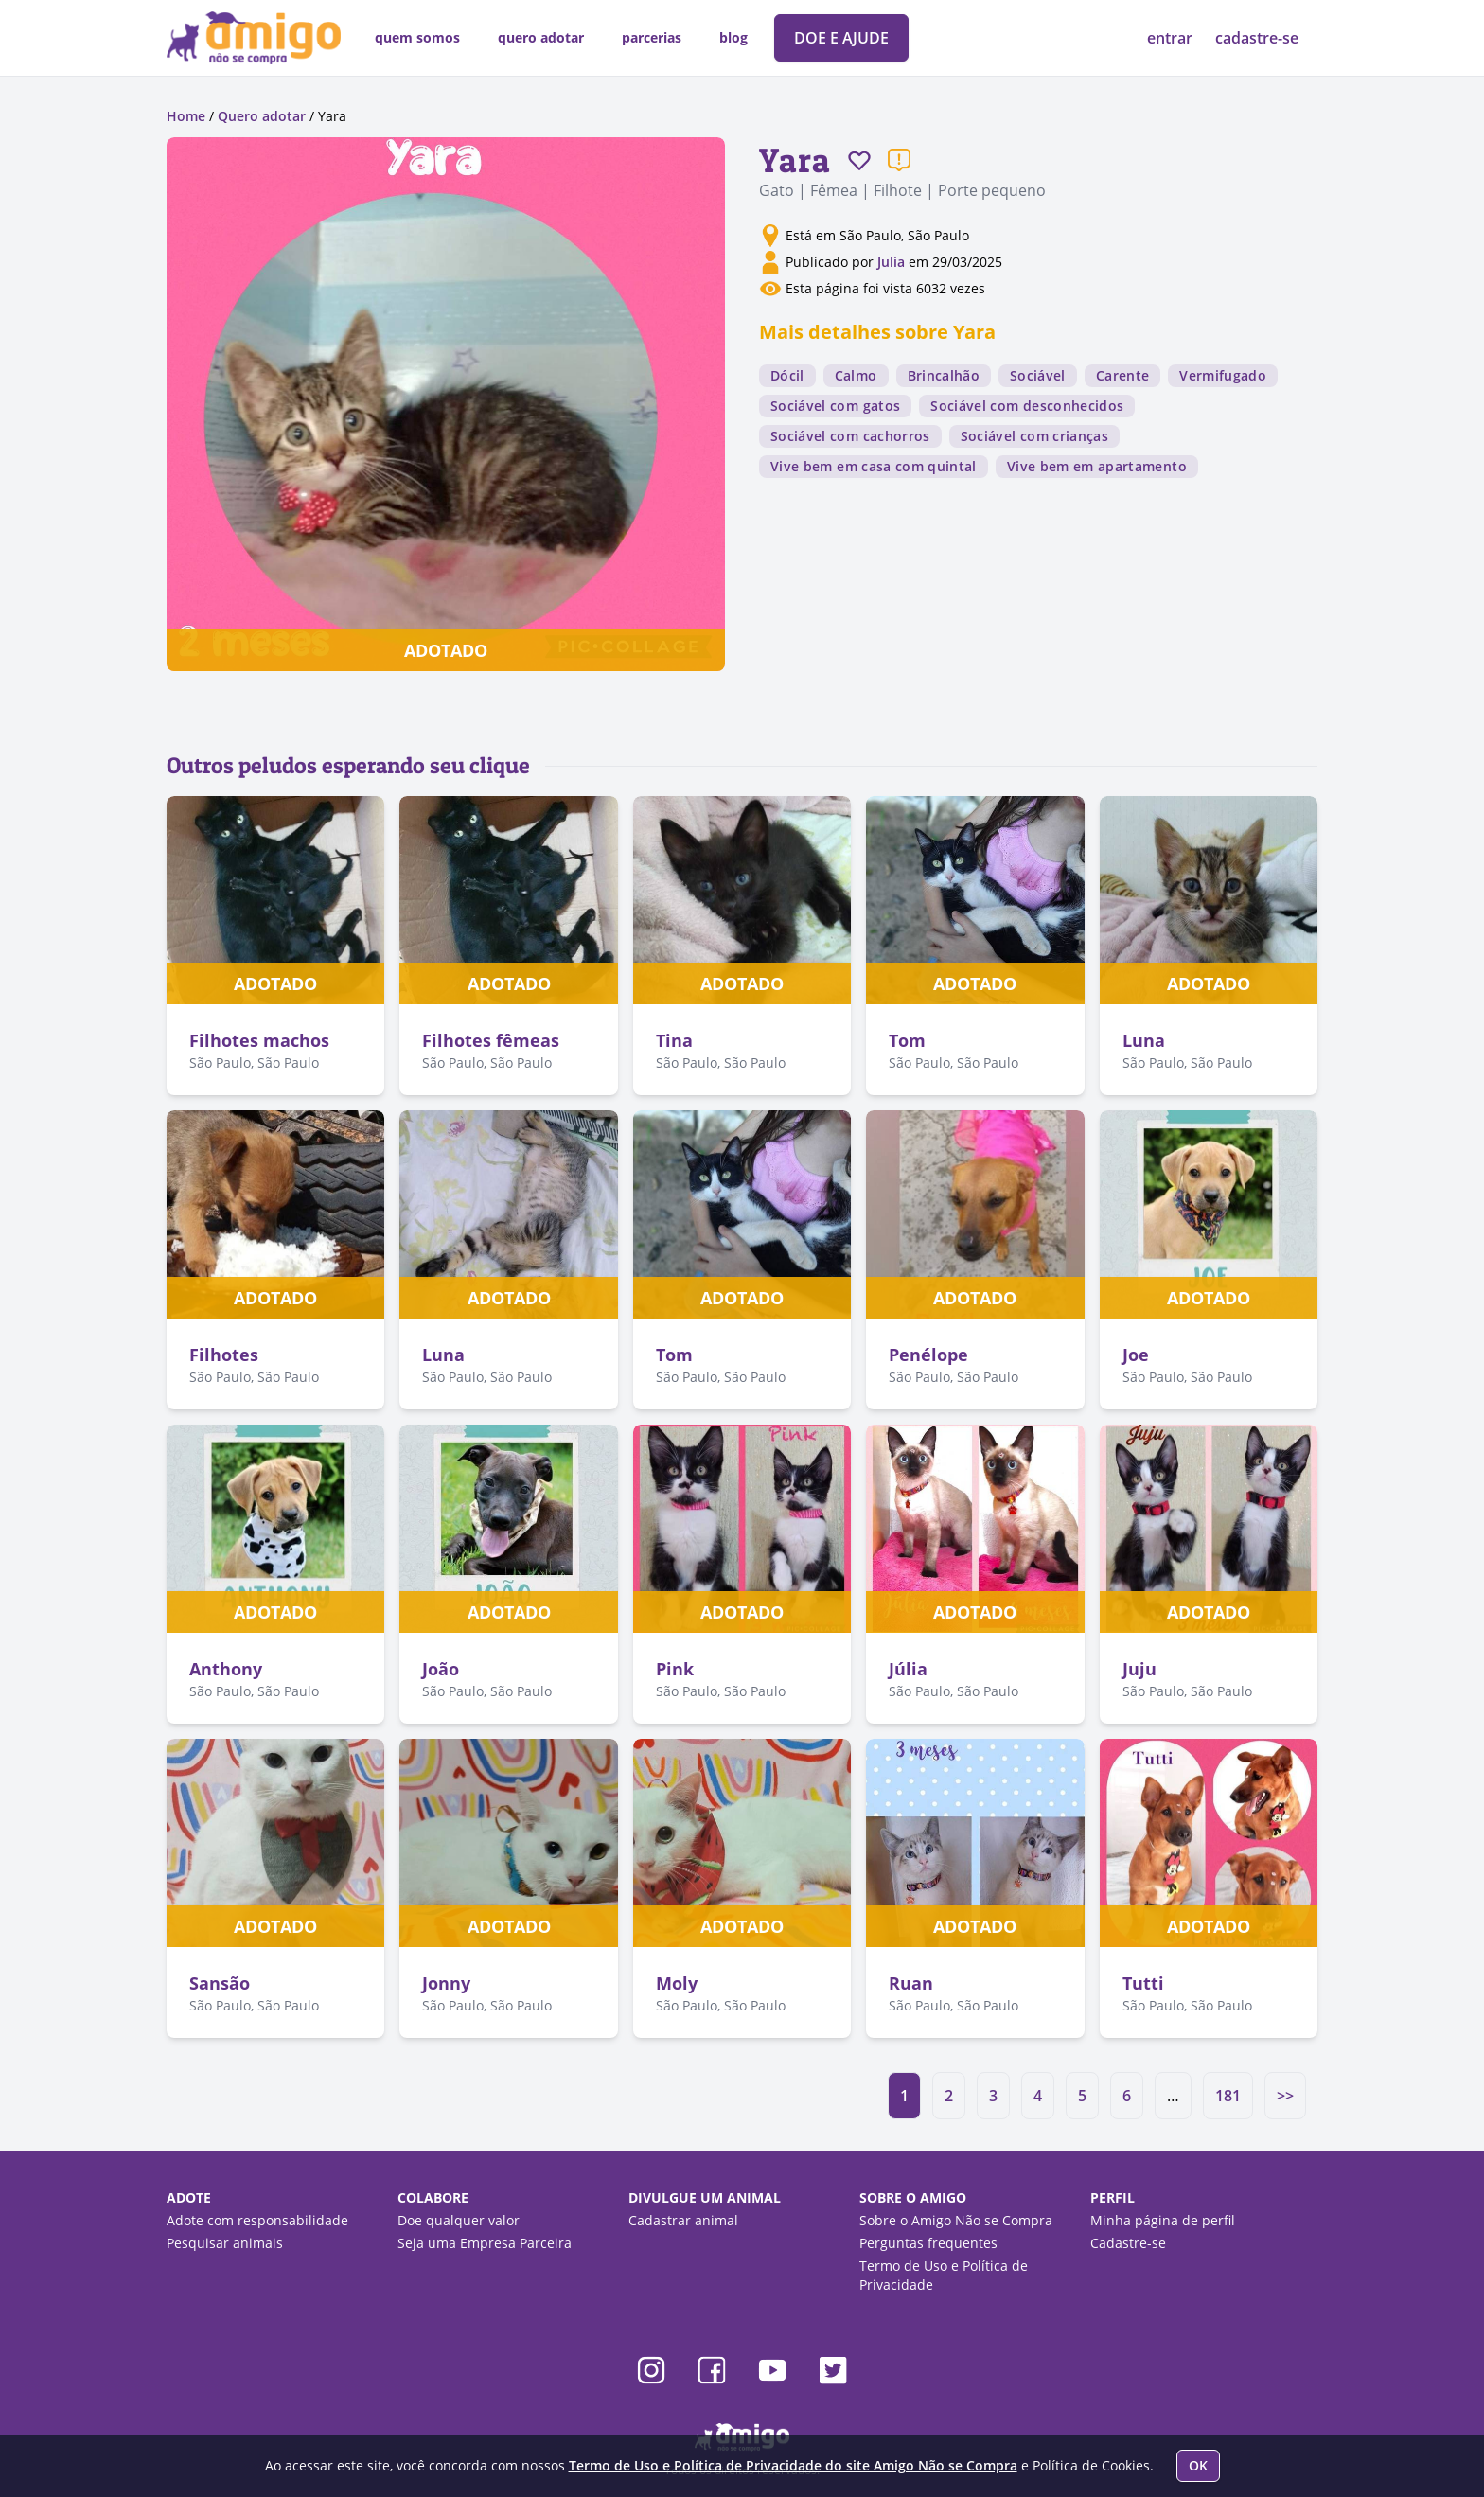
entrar (1171, 37)
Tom (907, 1040)
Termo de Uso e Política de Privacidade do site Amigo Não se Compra (793, 2465)
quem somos (417, 37)
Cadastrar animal (683, 2220)
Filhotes (223, 1354)
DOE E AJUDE (841, 37)
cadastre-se (1256, 37)
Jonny (446, 1983)
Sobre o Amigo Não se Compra (955, 2220)
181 (1228, 2095)
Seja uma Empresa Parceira (485, 2243)
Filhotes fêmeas (490, 1040)
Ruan (911, 1983)
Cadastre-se (1128, 2243)
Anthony (225, 1668)
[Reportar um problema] (899, 160)
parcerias (651, 37)
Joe (1135, 1354)
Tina (674, 1040)
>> (1285, 2095)
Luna (1143, 1040)
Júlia (908, 1668)
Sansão (219, 1983)
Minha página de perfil (1162, 2220)
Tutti (1143, 1983)
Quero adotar (262, 116)
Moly (677, 1983)
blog (733, 37)
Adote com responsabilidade (257, 2220)
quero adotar (541, 37)
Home (186, 116)
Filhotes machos (259, 1040)
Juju (1139, 1668)
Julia (893, 262)
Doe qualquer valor (459, 2220)
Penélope (928, 1354)
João (440, 1668)
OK (1198, 2465)
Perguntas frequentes (928, 2243)
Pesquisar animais (225, 2243)
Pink (675, 1668)
